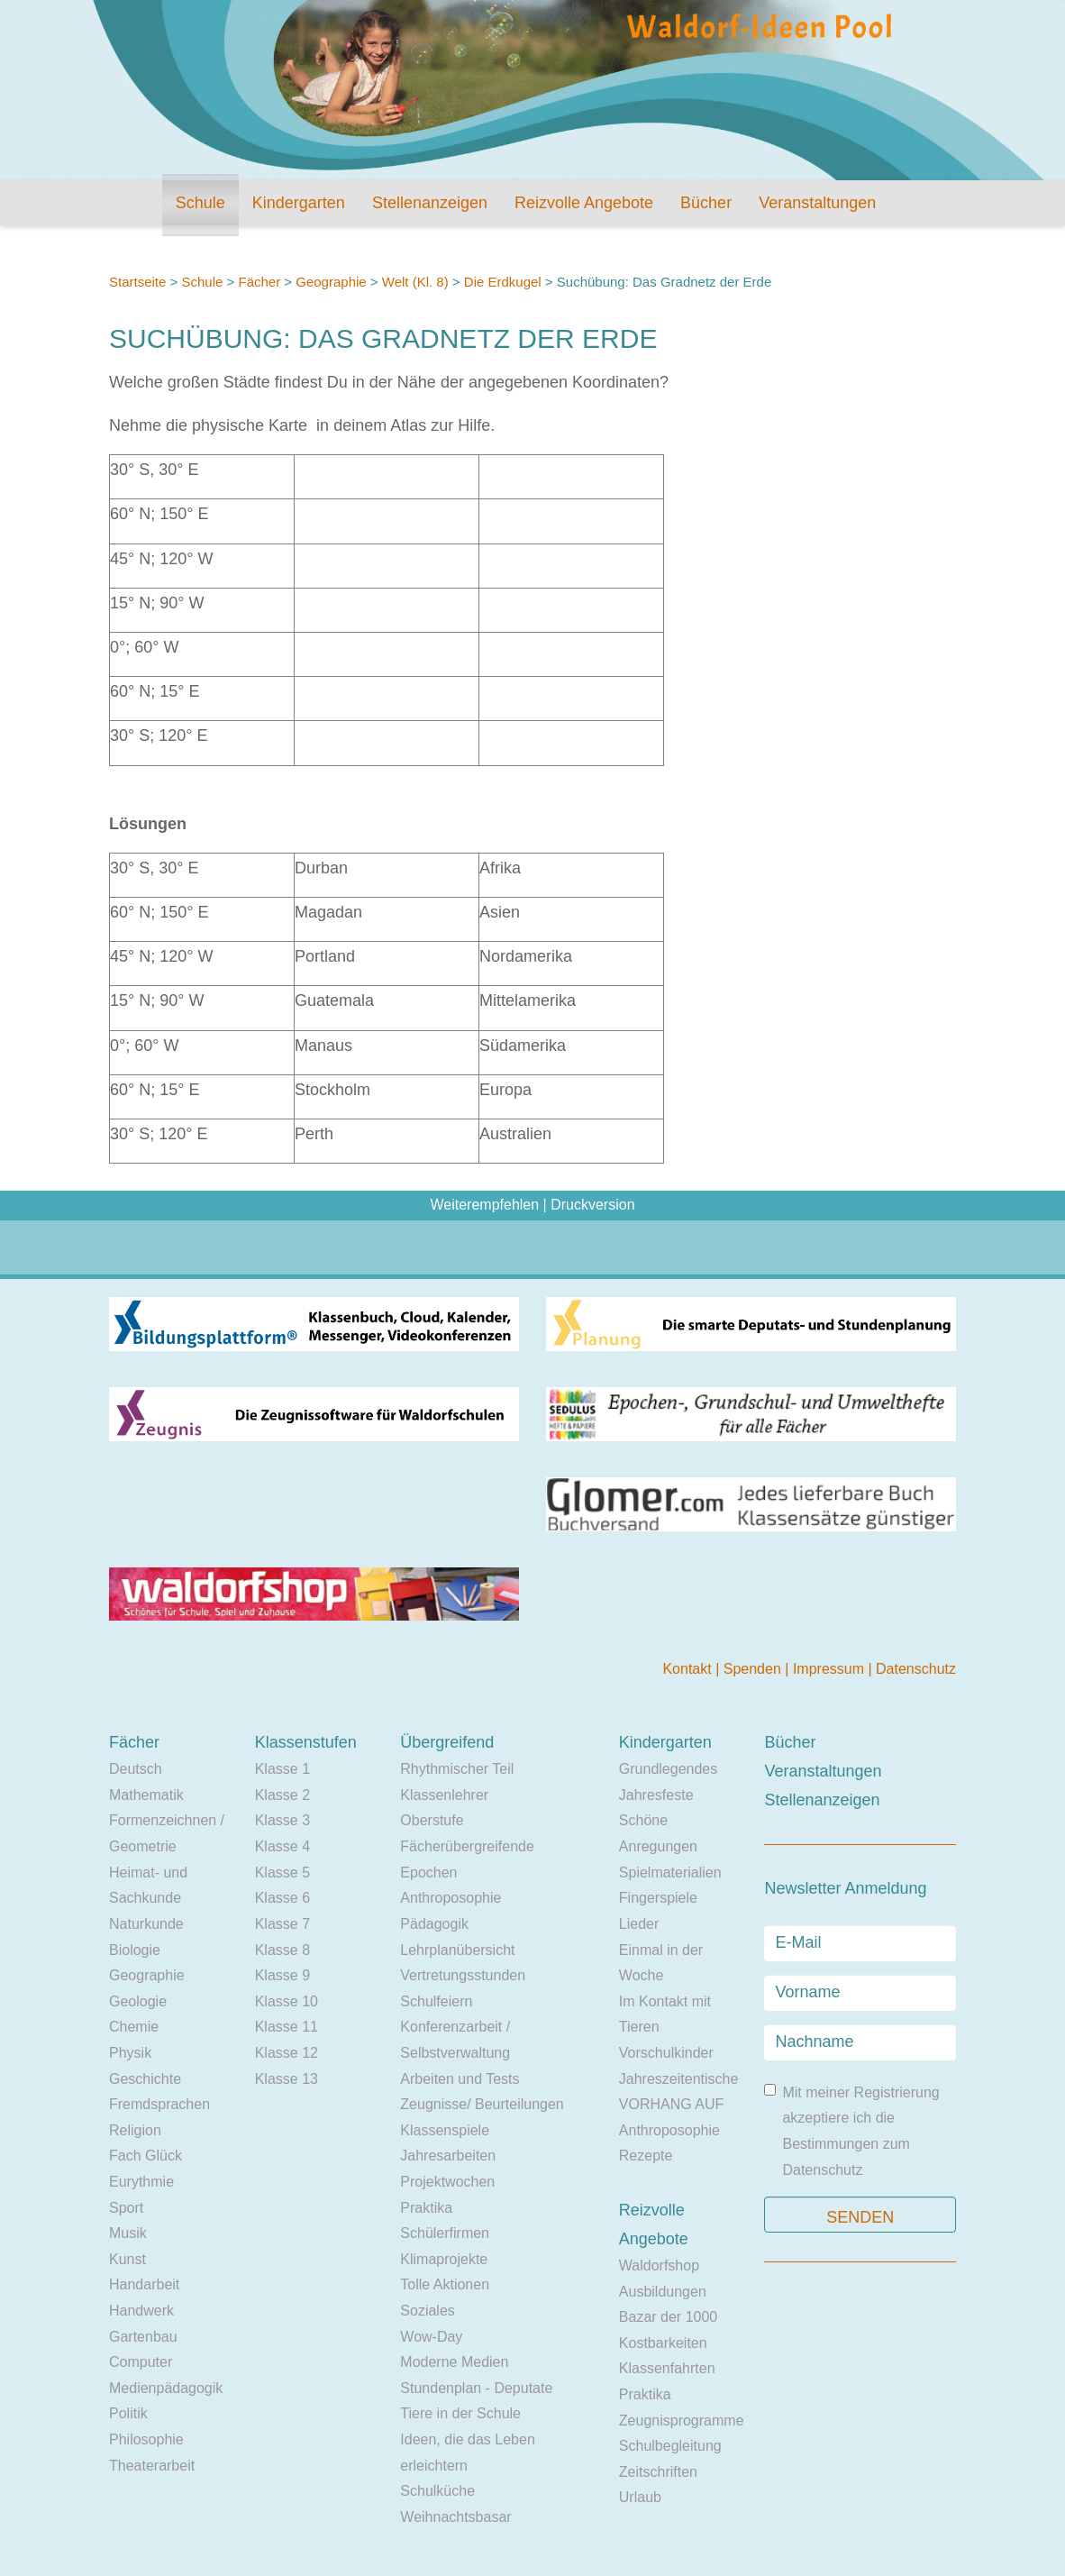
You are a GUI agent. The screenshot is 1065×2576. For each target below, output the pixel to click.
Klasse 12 (286, 2052)
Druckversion (592, 1204)
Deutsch (135, 1769)
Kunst (127, 2259)
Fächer (259, 281)
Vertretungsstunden (462, 1975)
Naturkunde (146, 1924)
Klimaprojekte (443, 2259)
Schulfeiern (436, 2001)
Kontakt (688, 1668)
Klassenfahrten (667, 2368)
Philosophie (146, 2439)
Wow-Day (431, 2336)
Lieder (639, 1924)
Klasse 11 (286, 2026)
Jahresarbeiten (448, 2155)
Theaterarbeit (152, 2465)
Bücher (706, 203)
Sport (126, 2207)
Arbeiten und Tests (459, 2079)
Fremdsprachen (159, 2104)
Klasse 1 (282, 1769)
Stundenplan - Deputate (476, 2388)
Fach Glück (145, 2155)
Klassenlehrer (444, 1795)
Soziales (427, 2310)
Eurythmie (141, 2181)
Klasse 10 (286, 2001)
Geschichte (145, 2079)
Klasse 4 (282, 1846)
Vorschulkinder (666, 2052)
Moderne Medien (454, 2362)
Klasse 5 (282, 1872)
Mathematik (146, 1795)
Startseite (137, 281)
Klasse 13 (286, 2079)
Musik (128, 2233)
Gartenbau (143, 2336)
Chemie (134, 2026)
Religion (135, 2130)
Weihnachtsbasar (455, 2517)
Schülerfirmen (444, 2233)
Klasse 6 (282, 1897)
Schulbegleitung (670, 2445)
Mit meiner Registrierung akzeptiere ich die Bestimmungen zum (851, 2131)
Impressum (831, 1668)
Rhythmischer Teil (457, 1769)
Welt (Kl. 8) (415, 281)
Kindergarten (298, 203)
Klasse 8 (282, 1950)
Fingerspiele (658, 1897)
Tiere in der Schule (460, 2413)
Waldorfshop (659, 2265)
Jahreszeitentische (679, 2079)
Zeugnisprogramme (681, 2420)
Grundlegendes (668, 1769)
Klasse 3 (282, 1820)
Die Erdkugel (503, 281)
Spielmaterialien (670, 1872)
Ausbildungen (662, 2291)
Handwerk (141, 2310)
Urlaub (640, 2497)
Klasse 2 (282, 1795)
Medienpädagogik (166, 2388)
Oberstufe (431, 1820)
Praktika (426, 2207)
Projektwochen (447, 2181)
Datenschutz (916, 1668)
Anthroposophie (450, 1897)
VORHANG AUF (671, 2104)
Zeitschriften (658, 2472)
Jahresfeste (656, 1795)
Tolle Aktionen (444, 2284)
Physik (130, 2052)
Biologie (134, 1950)
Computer (140, 2362)
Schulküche (437, 2490)
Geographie (331, 281)
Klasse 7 (282, 1924)
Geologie (138, 2001)
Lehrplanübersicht (457, 1950)
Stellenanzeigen (429, 203)
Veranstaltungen (817, 203)
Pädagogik (434, 1924)
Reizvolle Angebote (583, 203)
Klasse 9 (282, 1975)
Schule (200, 203)
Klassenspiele (444, 2130)
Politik (128, 2413)
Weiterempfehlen (484, 1204)
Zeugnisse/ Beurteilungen (481, 2104)
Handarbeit (144, 2284)
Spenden (755, 1668)
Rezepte (646, 2155)
